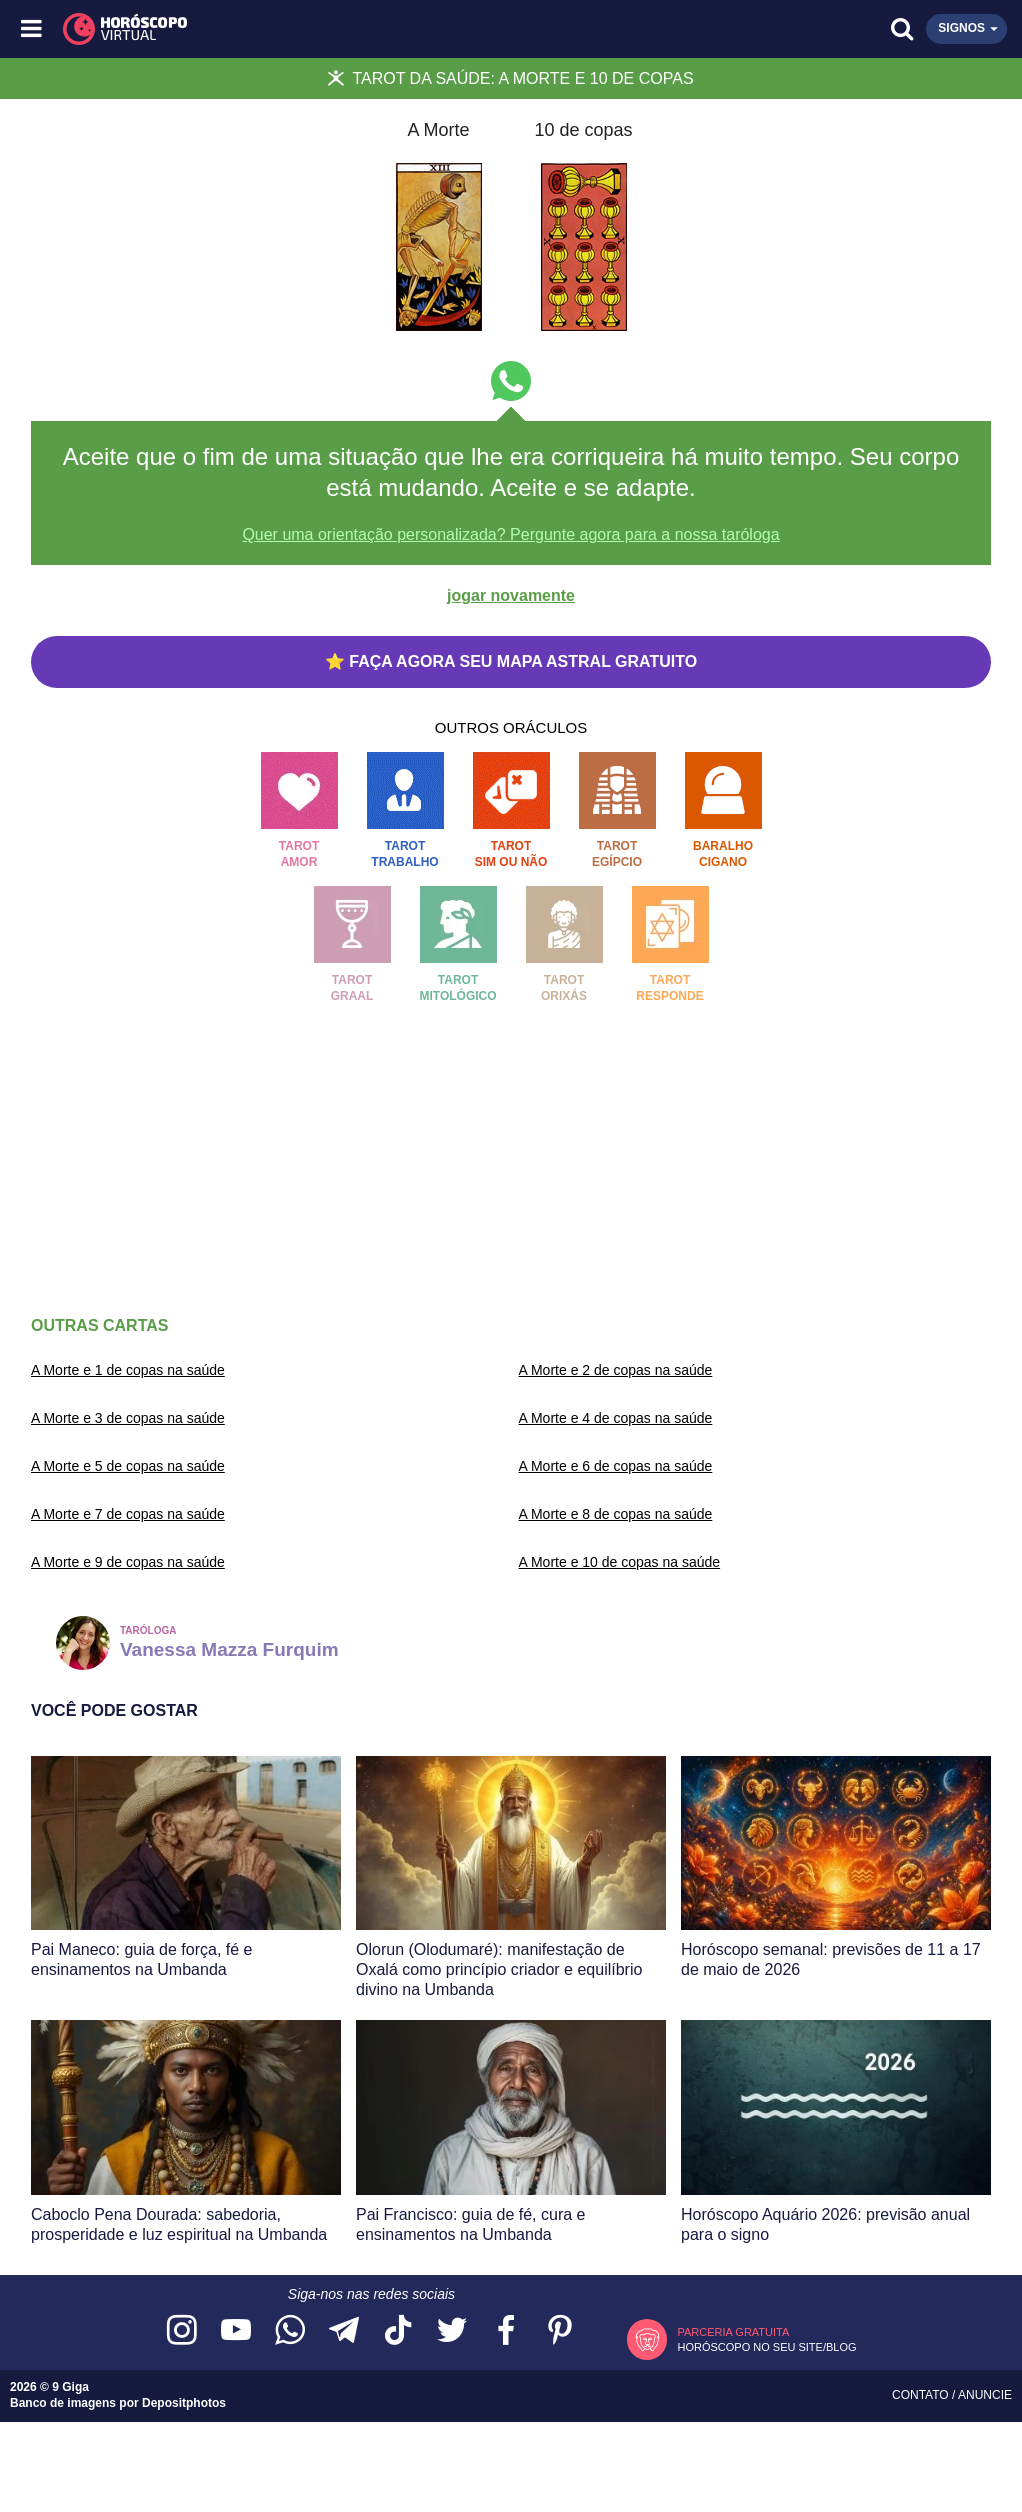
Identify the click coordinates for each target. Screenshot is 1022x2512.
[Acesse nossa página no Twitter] (452, 2331)
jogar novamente (511, 595)
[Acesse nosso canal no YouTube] (236, 2331)
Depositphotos (184, 2403)
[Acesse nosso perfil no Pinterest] (560, 2331)
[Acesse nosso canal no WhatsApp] (290, 2331)
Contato (922, 2395)
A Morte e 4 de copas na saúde (616, 1418)
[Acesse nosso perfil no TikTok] (398, 2331)
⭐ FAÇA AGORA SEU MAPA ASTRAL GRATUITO (511, 661)
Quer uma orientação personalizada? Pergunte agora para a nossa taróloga (510, 534)
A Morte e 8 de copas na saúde (616, 1514)
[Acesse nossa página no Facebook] (506, 2331)
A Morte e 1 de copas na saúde (128, 1370)
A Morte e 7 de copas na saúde (128, 1514)
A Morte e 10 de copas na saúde (620, 1562)
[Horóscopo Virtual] (273, 29)
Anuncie (985, 2395)
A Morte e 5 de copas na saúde (128, 1466)
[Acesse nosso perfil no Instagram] (182, 2331)
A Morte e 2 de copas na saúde (616, 1370)
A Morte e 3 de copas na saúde (128, 1418)
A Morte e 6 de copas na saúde (616, 1466)
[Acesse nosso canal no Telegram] (344, 2331)
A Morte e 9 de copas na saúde (128, 1562)
